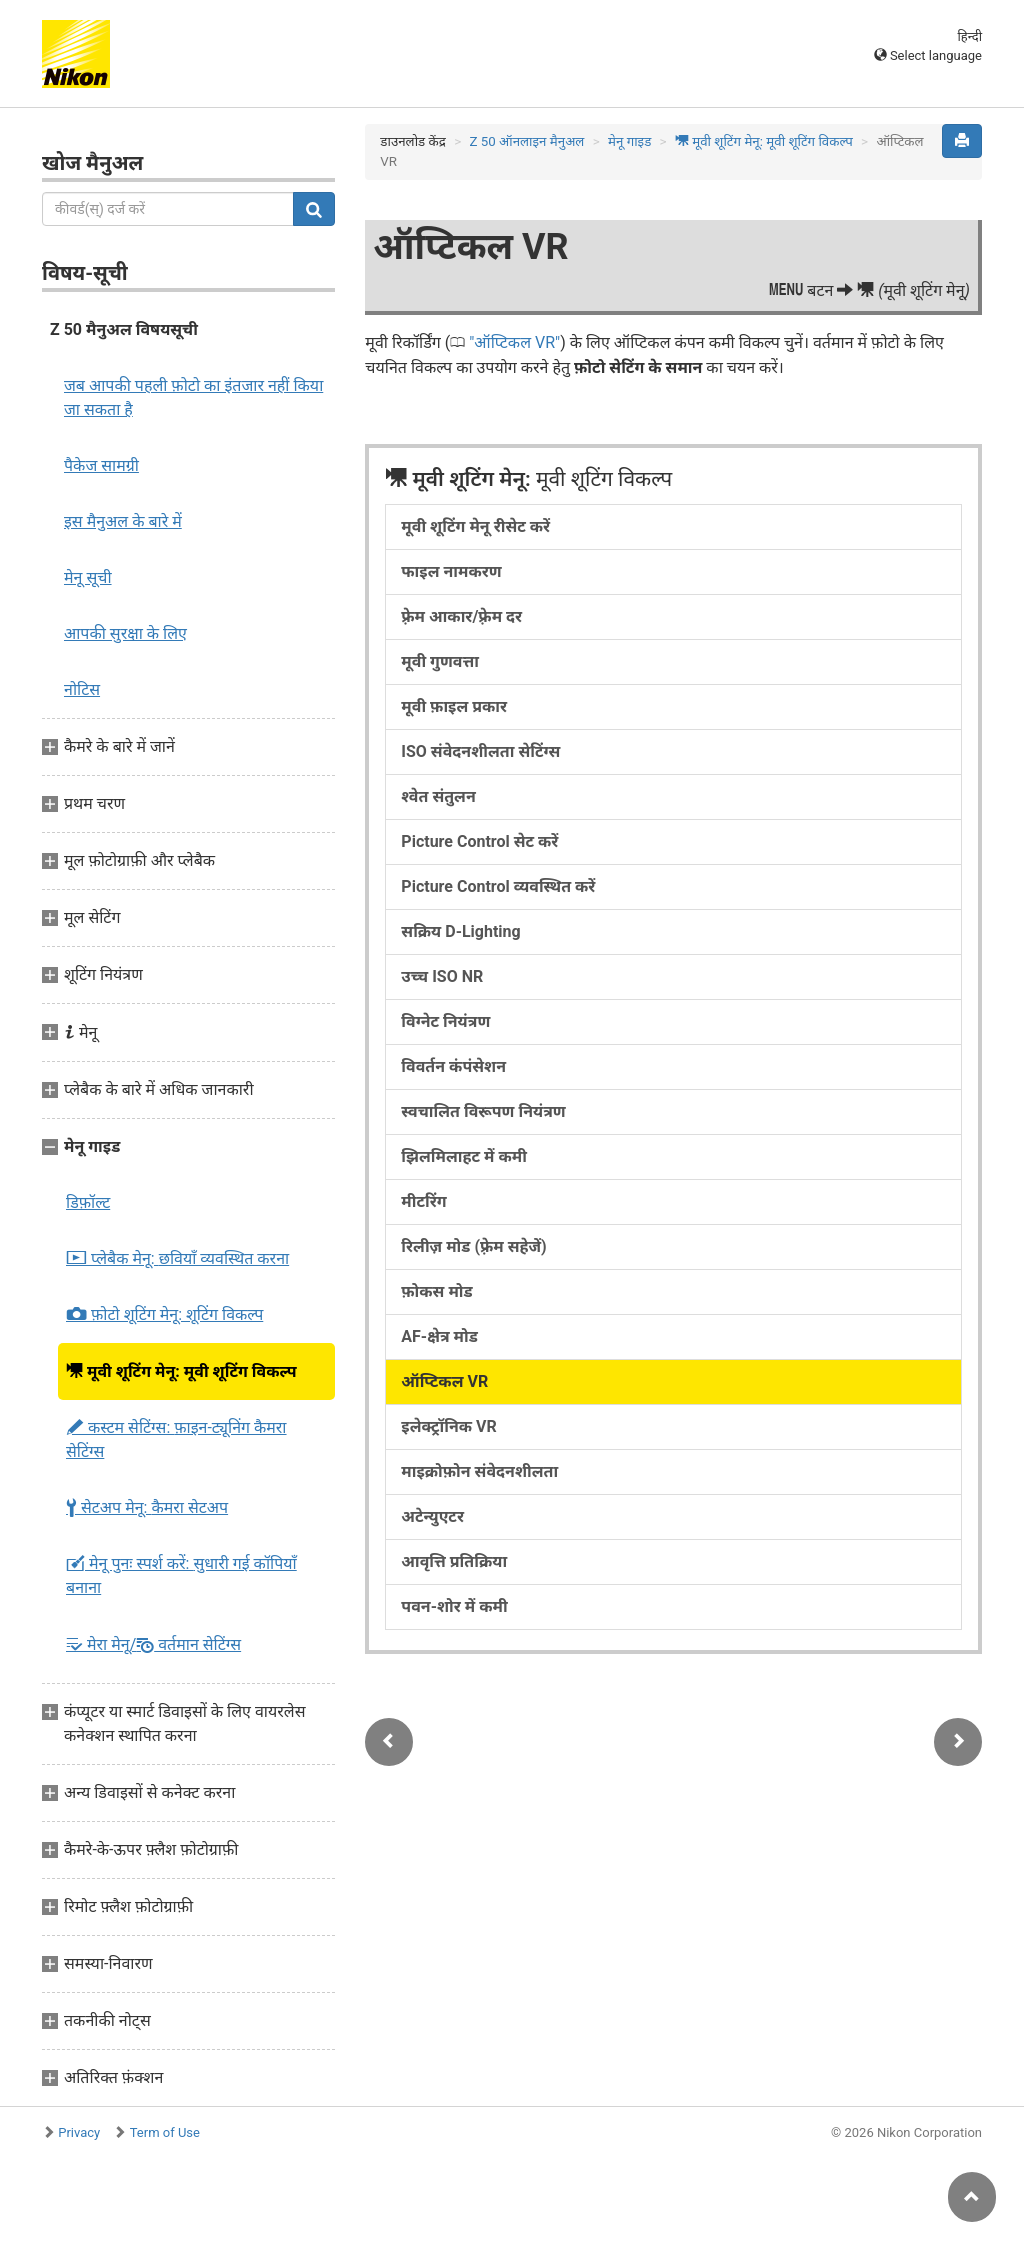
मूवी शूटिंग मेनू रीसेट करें (475, 526)
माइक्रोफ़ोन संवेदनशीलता (479, 1471)
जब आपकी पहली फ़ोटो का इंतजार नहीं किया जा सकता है (193, 397)
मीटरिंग (423, 1201)
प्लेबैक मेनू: (177, 1259)
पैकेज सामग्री (101, 465)
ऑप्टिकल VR (514, 342)
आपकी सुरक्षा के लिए (125, 633)
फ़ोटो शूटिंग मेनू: (164, 1315)
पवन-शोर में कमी (454, 1606)
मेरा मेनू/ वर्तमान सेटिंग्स (153, 1644)
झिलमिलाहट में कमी (464, 1156)
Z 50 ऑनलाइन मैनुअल (526, 141)
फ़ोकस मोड (436, 1291)
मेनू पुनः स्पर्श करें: (181, 1575)
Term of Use (165, 2132)
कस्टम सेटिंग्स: (176, 1439)
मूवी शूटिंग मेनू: (181, 1371)
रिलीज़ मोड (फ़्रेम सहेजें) (473, 1246)
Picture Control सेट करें (479, 841)
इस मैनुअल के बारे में (123, 521)
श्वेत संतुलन (438, 796)
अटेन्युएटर (432, 1516)
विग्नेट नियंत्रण (445, 1021)
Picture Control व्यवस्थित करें (498, 886)
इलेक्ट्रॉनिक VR (448, 1426)
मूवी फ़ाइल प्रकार (454, 706)
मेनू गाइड (629, 141)
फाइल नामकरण (451, 571)
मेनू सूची (88, 577)
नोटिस (82, 689)
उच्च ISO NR (442, 976)
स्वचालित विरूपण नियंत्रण (483, 1111)
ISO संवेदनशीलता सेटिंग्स (480, 751)
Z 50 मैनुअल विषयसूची (124, 329)
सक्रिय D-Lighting (460, 931)
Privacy (79, 2132)
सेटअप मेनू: (147, 1508)
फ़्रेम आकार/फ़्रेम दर (461, 616)
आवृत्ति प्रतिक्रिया (454, 1561)
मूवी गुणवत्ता (440, 661)
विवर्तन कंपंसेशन (453, 1066)
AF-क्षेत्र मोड (439, 1336)
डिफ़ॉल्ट (88, 1202)
